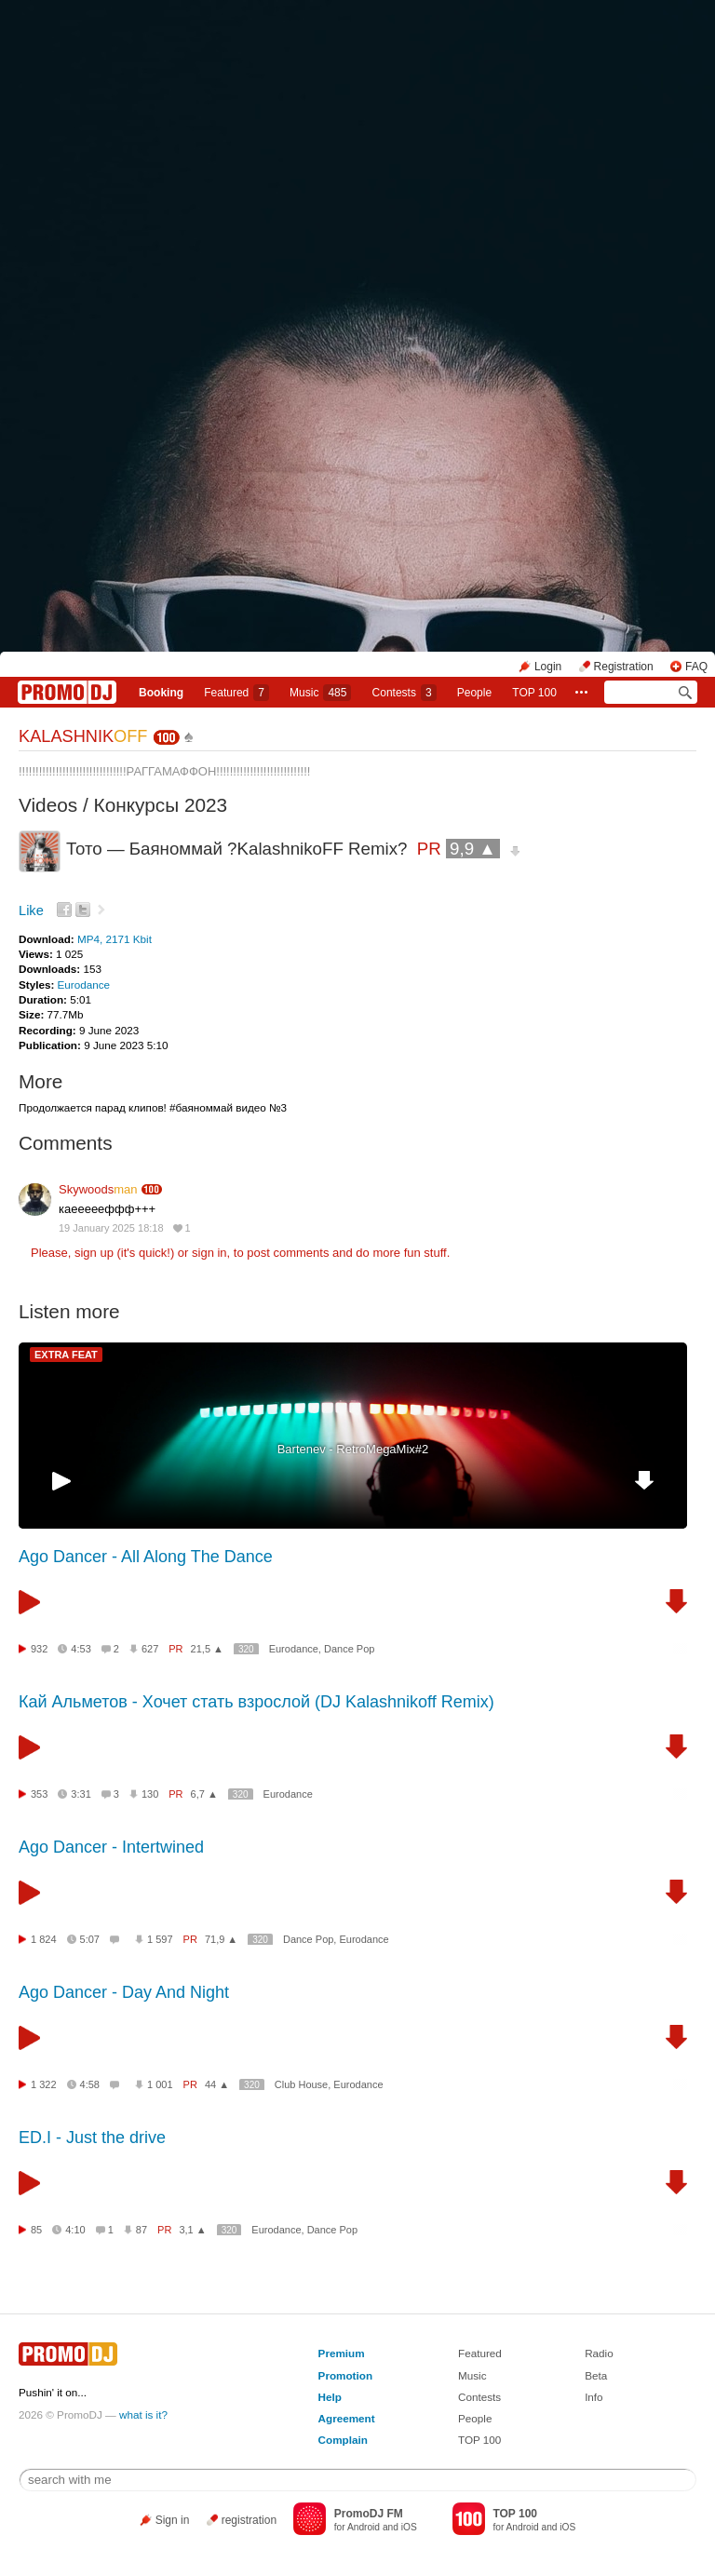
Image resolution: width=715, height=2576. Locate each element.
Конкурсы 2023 (161, 805)
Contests (479, 2397)
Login (547, 666)
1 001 (160, 2084)
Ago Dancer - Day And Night (124, 1992)
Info (594, 2397)
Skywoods (98, 1189)
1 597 (160, 1939)
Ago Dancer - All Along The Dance (146, 1556)
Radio (599, 2353)
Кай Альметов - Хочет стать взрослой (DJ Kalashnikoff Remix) (256, 1702)
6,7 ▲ (204, 1794)
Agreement (346, 2418)
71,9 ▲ (221, 1939)
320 (246, 1649)
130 (150, 1794)
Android (363, 2527)
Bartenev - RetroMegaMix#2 (353, 1449)
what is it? (143, 2414)
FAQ (696, 666)
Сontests (404, 692)
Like (31, 910)
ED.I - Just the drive (92, 2137)
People (474, 692)
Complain (343, 2440)
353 (39, 1794)
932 (39, 1648)
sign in (209, 1253)
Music (320, 692)
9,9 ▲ (473, 848)
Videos (48, 805)
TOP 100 (534, 692)
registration (249, 2520)
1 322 (44, 2084)
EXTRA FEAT (66, 1354)
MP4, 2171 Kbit (114, 939)
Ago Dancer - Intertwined (111, 1847)
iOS (409, 2527)
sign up (94, 1253)
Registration (624, 666)
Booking (161, 692)
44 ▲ (217, 2084)
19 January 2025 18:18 (111, 1228)
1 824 (44, 1939)
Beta (596, 2375)
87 (141, 2229)
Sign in (172, 2520)
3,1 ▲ (192, 2229)
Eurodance (84, 984)
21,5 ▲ (207, 1648)
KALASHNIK (83, 736)
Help (330, 2397)
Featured (236, 692)
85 (36, 2229)
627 (150, 1648)
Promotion (345, 2375)
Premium (341, 2353)
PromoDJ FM (368, 2513)
